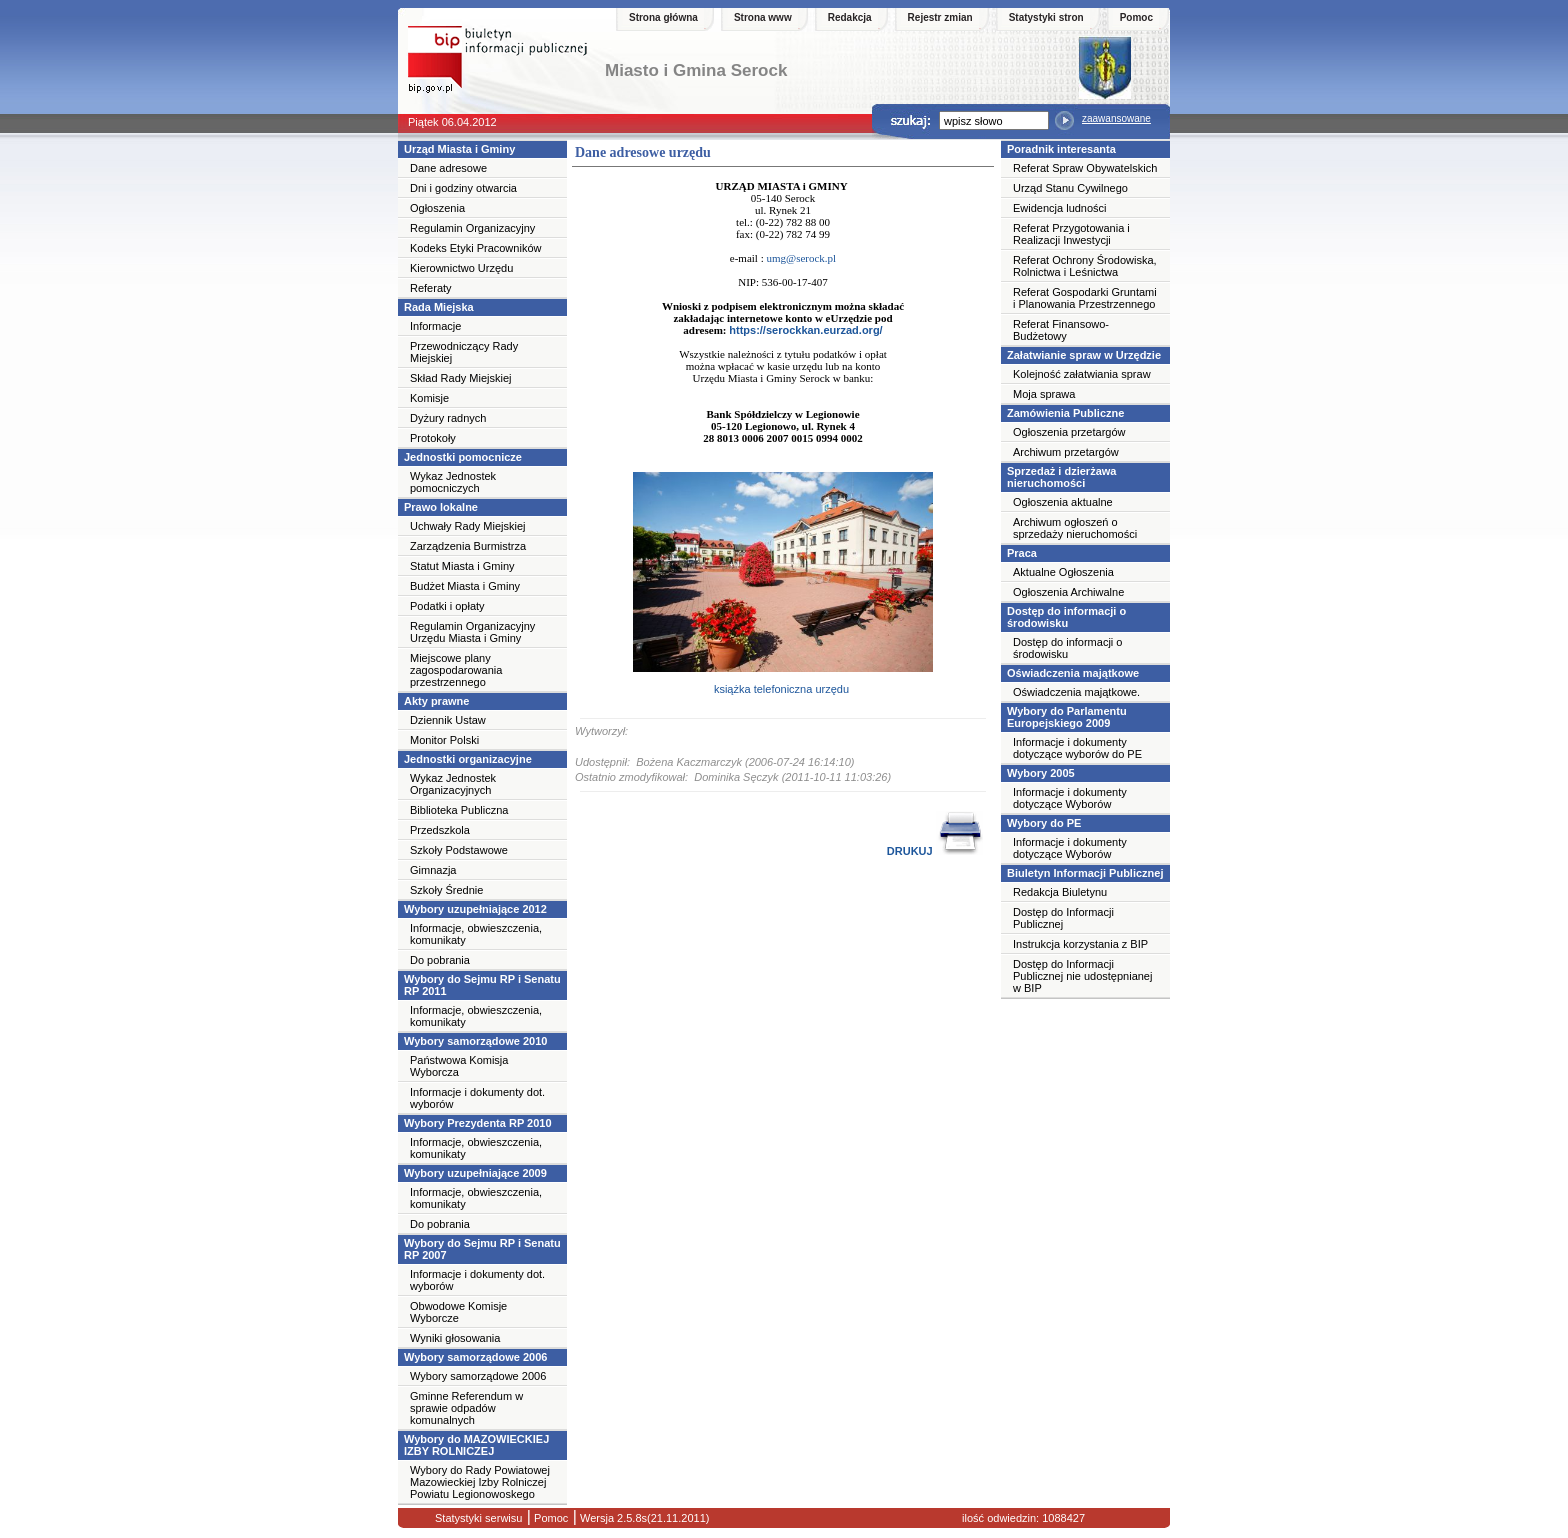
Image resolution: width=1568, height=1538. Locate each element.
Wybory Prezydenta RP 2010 (478, 1123)
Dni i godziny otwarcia (463, 188)
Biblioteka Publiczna (459, 810)
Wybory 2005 (1041, 773)
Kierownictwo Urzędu (461, 268)
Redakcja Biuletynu (1060, 892)
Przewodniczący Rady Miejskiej (464, 352)
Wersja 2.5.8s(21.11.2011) (643, 1518)
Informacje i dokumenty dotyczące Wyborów (1070, 798)
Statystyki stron (1046, 17)
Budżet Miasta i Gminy (465, 586)
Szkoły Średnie (446, 890)
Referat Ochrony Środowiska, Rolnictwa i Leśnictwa (1085, 266)
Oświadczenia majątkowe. (1076, 692)
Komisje (429, 398)
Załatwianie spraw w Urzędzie (1084, 355)
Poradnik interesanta (1061, 149)
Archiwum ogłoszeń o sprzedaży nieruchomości (1075, 528)
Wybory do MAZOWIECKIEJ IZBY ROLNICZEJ (476, 1445)
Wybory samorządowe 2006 (475, 1357)
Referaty (431, 288)
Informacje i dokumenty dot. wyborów (477, 1098)
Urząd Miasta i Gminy (459, 149)
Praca (1022, 553)
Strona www (763, 17)
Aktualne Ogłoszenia (1063, 572)
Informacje (435, 326)
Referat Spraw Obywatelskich (1085, 168)
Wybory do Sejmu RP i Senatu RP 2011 (482, 985)
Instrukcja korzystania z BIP (1080, 944)
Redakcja (850, 17)
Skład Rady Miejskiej (460, 378)
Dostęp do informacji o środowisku (1066, 617)
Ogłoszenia (437, 208)
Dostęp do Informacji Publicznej (1063, 918)
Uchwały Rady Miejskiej (468, 526)
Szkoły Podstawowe (459, 850)
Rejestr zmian (940, 17)
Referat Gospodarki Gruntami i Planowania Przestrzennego (1085, 298)
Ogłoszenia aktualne (1063, 502)
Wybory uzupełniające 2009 (475, 1173)
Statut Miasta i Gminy (462, 566)
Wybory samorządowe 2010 (475, 1041)
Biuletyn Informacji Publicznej (1085, 873)
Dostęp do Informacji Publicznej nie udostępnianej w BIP (1082, 976)
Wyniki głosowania (455, 1338)
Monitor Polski (444, 740)
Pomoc (1136, 17)
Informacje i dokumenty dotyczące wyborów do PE (1077, 748)
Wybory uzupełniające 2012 (475, 909)
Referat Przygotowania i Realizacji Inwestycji (1071, 234)
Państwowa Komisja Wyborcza (459, 1066)
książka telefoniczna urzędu (783, 689)
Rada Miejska (439, 307)
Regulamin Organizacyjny (472, 228)
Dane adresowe (448, 168)
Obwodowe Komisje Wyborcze (458, 1312)
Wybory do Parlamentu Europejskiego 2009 (1067, 717)
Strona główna (663, 17)
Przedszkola (440, 830)
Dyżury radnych (448, 418)
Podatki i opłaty (447, 606)
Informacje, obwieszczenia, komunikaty (476, 934)
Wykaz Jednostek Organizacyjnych (453, 784)
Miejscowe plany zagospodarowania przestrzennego (456, 670)
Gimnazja (433, 870)
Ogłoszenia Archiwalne (1068, 592)
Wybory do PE (1044, 823)
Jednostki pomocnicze (463, 457)
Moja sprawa (1044, 394)
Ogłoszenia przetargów (1069, 432)
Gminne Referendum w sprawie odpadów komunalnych (466, 1408)
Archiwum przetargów (1066, 452)
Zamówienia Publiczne (1065, 413)
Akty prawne (436, 701)
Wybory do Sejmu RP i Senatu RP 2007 (482, 1249)
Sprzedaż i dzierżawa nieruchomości (1061, 477)
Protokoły (433, 438)
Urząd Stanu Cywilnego (1070, 188)
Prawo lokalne (441, 507)
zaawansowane (1116, 118)
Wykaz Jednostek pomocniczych (453, 482)
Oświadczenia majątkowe (1073, 673)
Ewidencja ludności (1060, 208)
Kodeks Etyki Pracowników (475, 248)
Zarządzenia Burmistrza (468, 546)
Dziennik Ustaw (448, 720)
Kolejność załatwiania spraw (1082, 374)
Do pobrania (440, 960)
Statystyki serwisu (478, 1518)
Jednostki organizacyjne (468, 759)
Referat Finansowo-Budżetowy (1061, 330)
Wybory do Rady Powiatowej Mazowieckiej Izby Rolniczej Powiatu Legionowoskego (480, 1482)
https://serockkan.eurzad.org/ (805, 330)
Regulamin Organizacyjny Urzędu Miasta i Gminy (472, 632)
